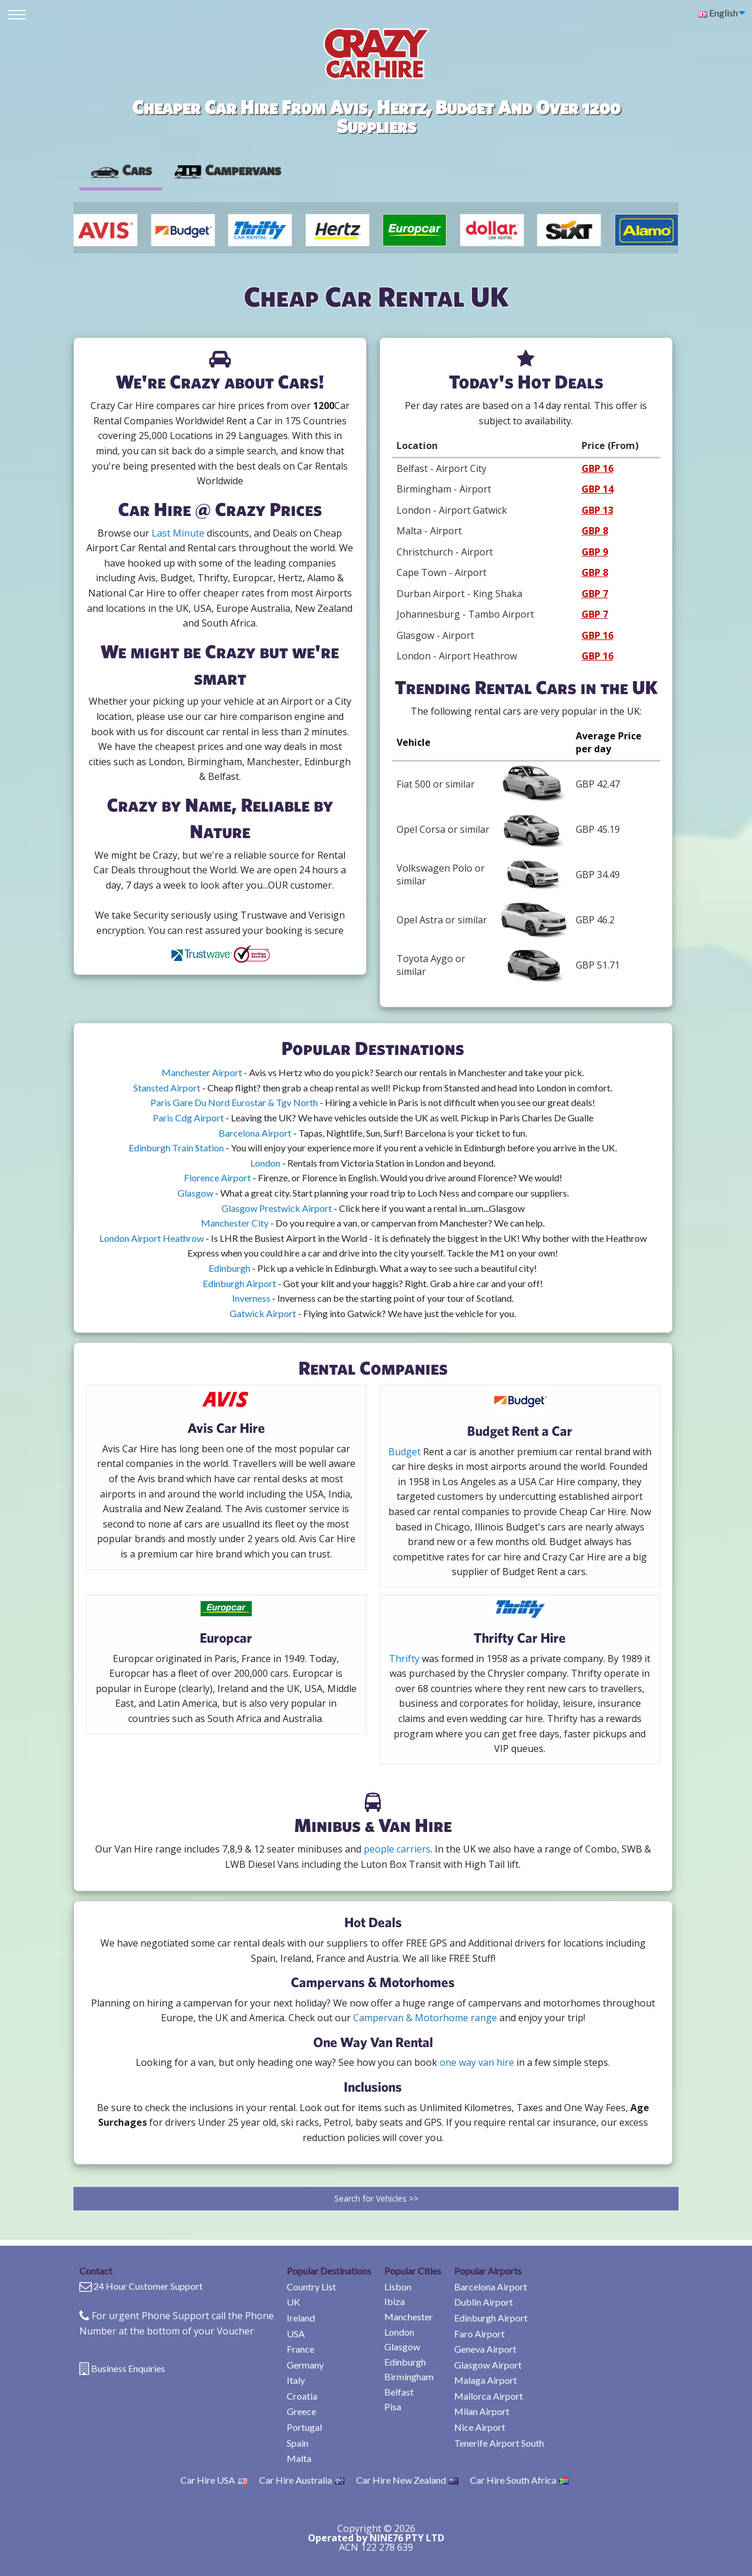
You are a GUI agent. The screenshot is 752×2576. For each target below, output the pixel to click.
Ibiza (394, 2301)
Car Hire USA (213, 2479)
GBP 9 (595, 551)
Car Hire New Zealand (407, 2479)
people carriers (397, 1849)
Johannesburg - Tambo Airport (465, 614)
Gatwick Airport (263, 1313)
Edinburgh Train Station (176, 1147)
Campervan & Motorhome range (425, 2017)
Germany (305, 2364)
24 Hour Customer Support (148, 2286)
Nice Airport (479, 2427)
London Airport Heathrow (151, 1238)
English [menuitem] (718, 12)
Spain (297, 2442)
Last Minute (178, 533)
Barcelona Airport (255, 1132)
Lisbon (397, 2286)
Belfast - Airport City (441, 468)
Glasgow (195, 1192)
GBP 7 (595, 593)
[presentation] (226, 170)
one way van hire (476, 2062)
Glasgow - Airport (435, 635)
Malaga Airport (485, 2380)
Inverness (251, 1298)
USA (296, 2333)
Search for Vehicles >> (376, 2198)
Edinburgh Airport (239, 1283)
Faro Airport (479, 2333)
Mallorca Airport (488, 2395)
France (300, 2348)
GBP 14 (597, 489)
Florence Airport (217, 1177)
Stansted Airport (166, 1087)
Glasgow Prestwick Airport (276, 1208)
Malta (299, 2458)
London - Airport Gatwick (452, 510)
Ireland (301, 2317)
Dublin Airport (483, 2301)
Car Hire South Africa (519, 2479)
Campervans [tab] (227, 170)
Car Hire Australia (301, 2479)
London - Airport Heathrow (457, 655)
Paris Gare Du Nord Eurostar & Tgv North (234, 1102)
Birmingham (409, 2376)
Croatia (302, 2395)
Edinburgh (229, 1268)
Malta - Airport (429, 530)
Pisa (392, 2406)
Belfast (399, 2391)
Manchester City (234, 1222)
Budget (404, 1451)
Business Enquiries (128, 2368)
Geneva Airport (485, 2348)
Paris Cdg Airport (188, 1117)
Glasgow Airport (488, 2364)
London (265, 1162)
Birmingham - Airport (444, 489)
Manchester (408, 2316)
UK (293, 2301)
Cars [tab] (121, 170)
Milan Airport (481, 2411)
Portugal (304, 2427)
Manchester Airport (202, 1072)
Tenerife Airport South (499, 2442)
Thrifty (404, 1658)
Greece (301, 2411)
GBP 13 (597, 510)
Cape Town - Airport (441, 572)
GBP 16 (597, 468)
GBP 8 (595, 530)
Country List (311, 2286)
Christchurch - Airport (445, 551)
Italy (296, 2380)
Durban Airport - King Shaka (459, 593)
